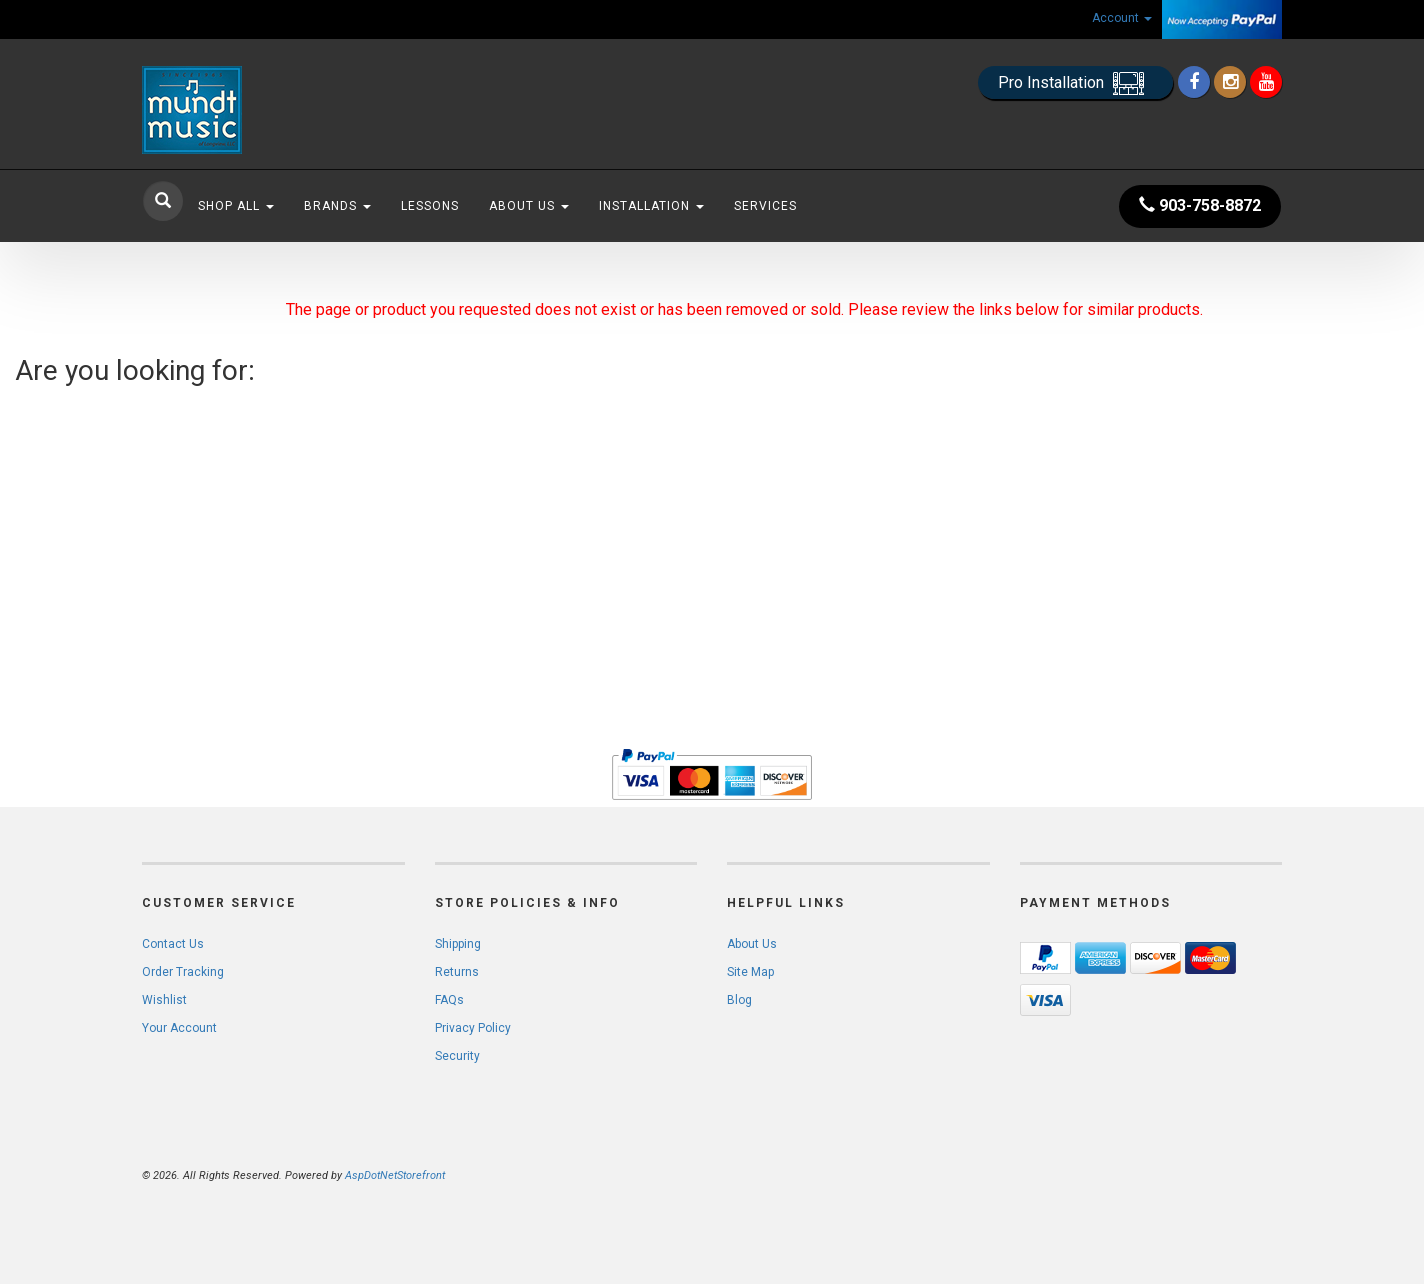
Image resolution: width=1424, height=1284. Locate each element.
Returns (457, 972)
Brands (337, 206)
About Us (529, 206)
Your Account (179, 1028)
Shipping (458, 944)
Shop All (236, 206)
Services (765, 206)
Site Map (750, 972)
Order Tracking (183, 972)
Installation (651, 206)
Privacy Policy (473, 1028)
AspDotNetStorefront (395, 1175)
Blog (739, 1000)
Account (1122, 18)
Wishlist (164, 1000)
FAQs (449, 1000)
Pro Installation (1075, 83)
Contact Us (173, 944)
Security (457, 1056)
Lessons (430, 206)
